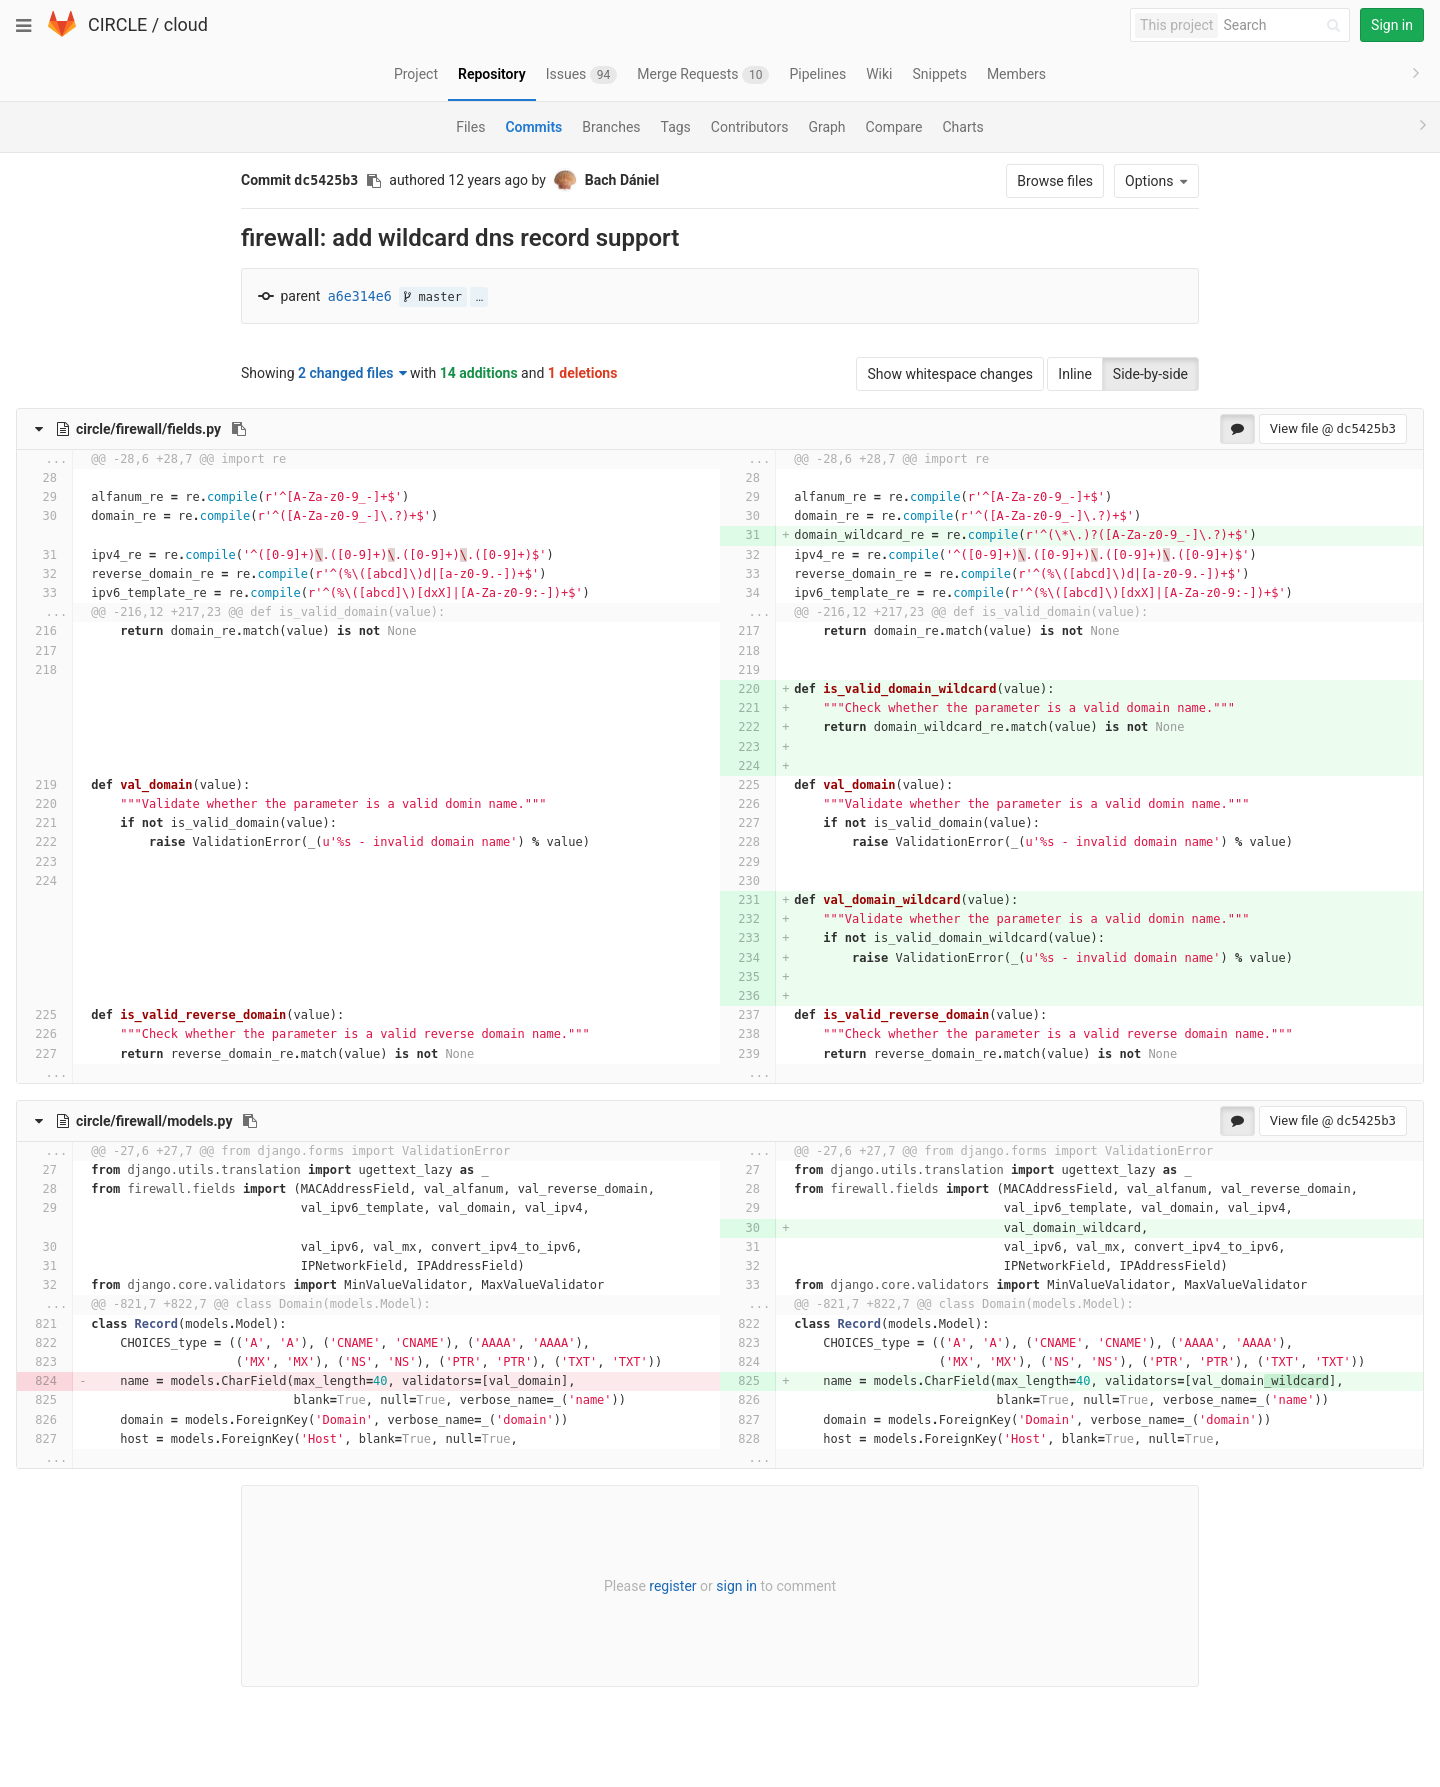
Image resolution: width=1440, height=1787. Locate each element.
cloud (186, 24)
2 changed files (352, 373)
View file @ (1333, 428)
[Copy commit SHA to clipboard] (374, 181)
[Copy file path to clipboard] (239, 429)
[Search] (1285, 25)
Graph (826, 127)
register (672, 1586)
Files (470, 127)
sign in (736, 1586)
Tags (676, 127)
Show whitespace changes (949, 374)
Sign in (1392, 25)
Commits (533, 127)
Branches (611, 127)
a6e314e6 (360, 296)
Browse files (1055, 181)
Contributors (750, 127)
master (433, 297)
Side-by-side (1150, 374)
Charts (962, 127)
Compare (894, 127)
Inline (1075, 374)
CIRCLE (117, 24)
